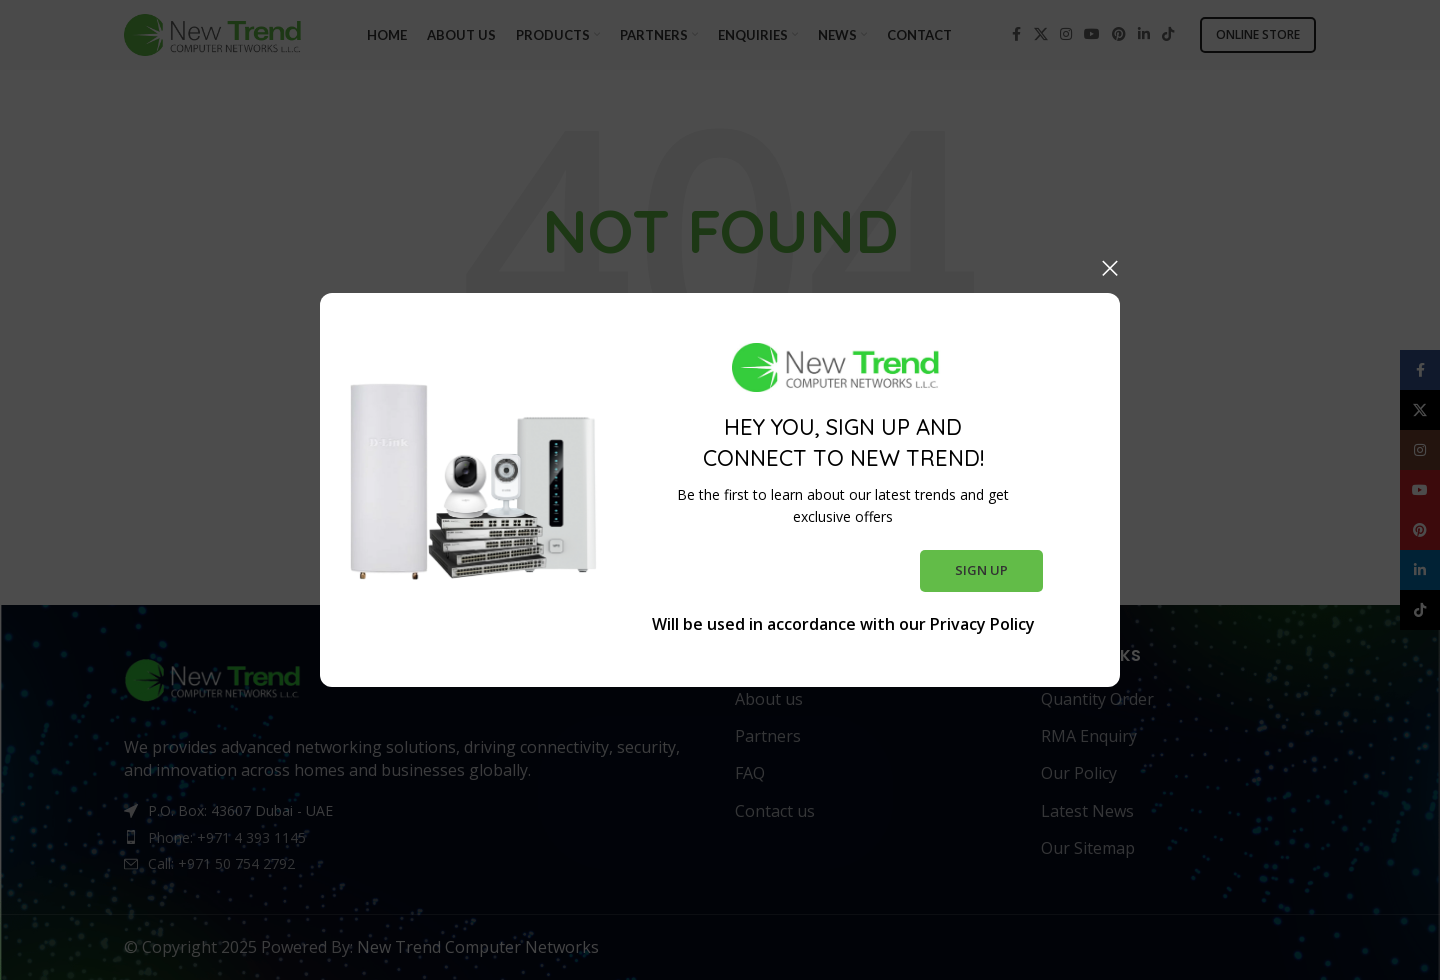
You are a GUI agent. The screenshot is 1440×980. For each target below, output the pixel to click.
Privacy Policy (982, 624)
